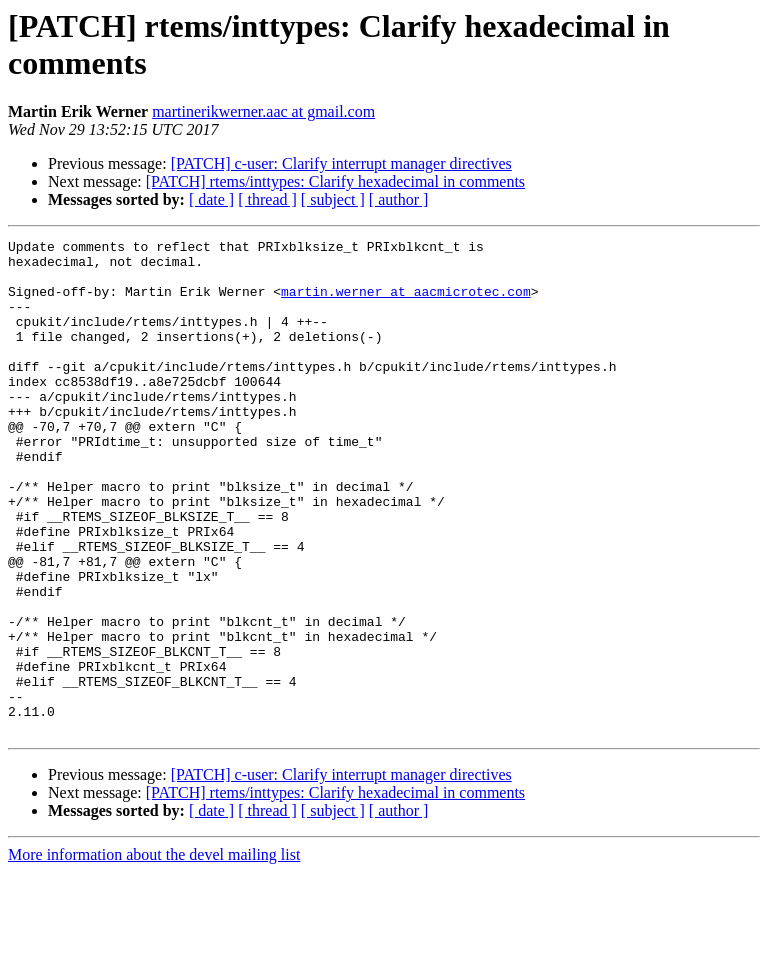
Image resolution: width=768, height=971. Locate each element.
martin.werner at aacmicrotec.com (406, 303)
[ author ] (399, 199)
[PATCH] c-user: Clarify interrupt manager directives (341, 163)
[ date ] (211, 199)
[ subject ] (333, 199)
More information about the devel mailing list (154, 953)
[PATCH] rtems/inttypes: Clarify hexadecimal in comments (335, 181)
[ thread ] (267, 199)
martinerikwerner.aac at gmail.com (263, 111)
